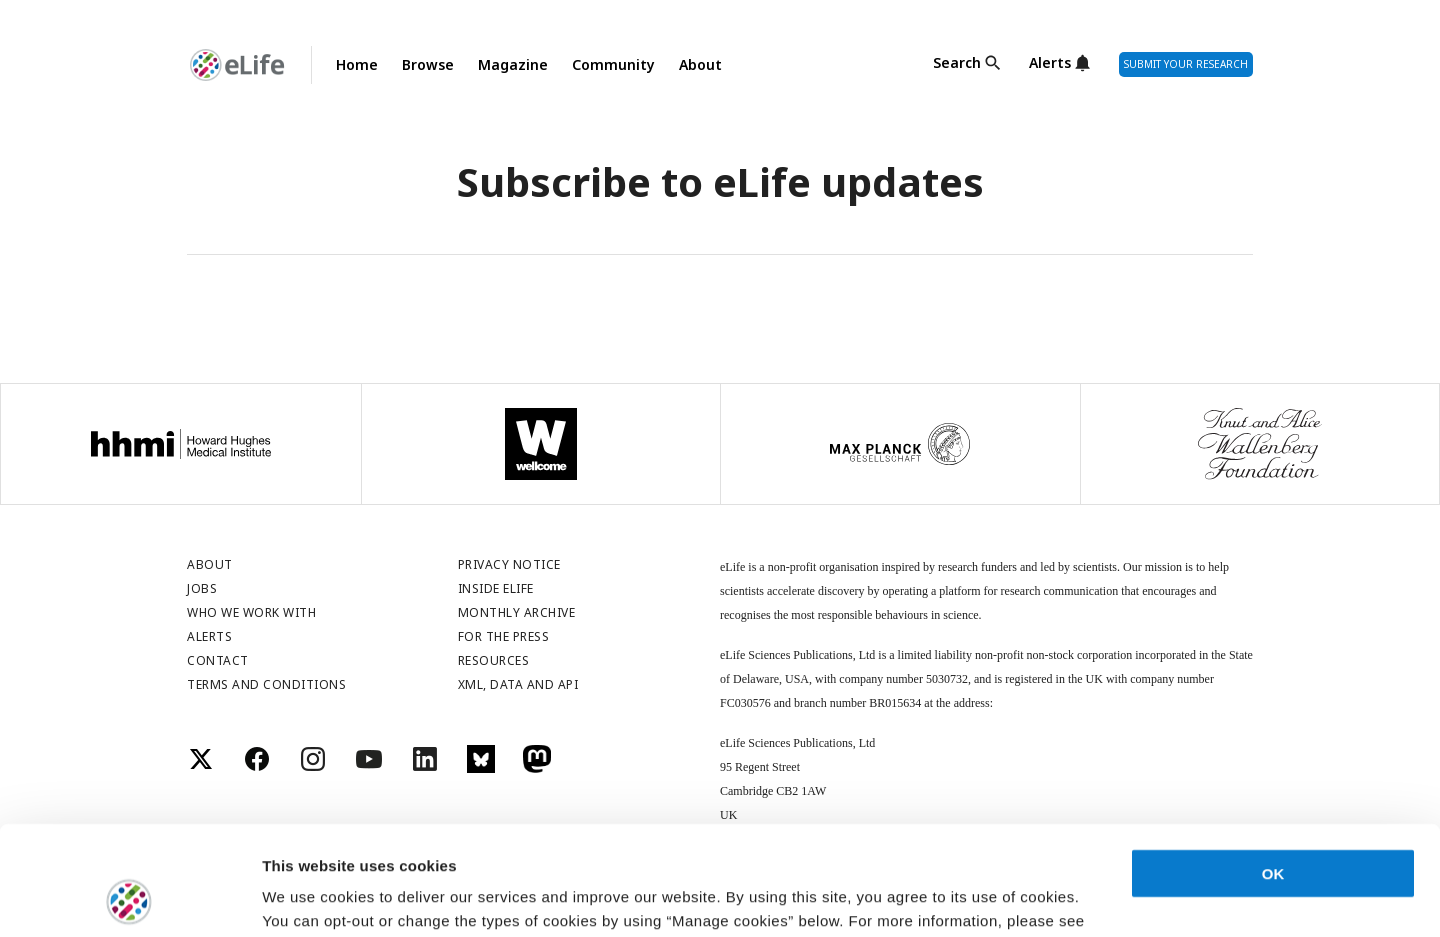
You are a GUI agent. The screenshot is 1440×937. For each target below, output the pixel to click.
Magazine (513, 64)
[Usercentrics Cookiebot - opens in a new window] (129, 898)
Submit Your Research (1186, 64)
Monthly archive (517, 612)
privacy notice (344, 842)
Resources (494, 660)
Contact (218, 660)
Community (613, 64)
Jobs (202, 588)
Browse (428, 64)
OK (1273, 771)
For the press (504, 636)
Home (357, 64)
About (700, 64)
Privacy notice (509, 564)
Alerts (1050, 63)
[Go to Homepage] (237, 65)
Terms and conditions (266, 684)
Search (957, 63)
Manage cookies (320, 897)
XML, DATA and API (518, 684)
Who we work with (251, 612)
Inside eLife (496, 588)
